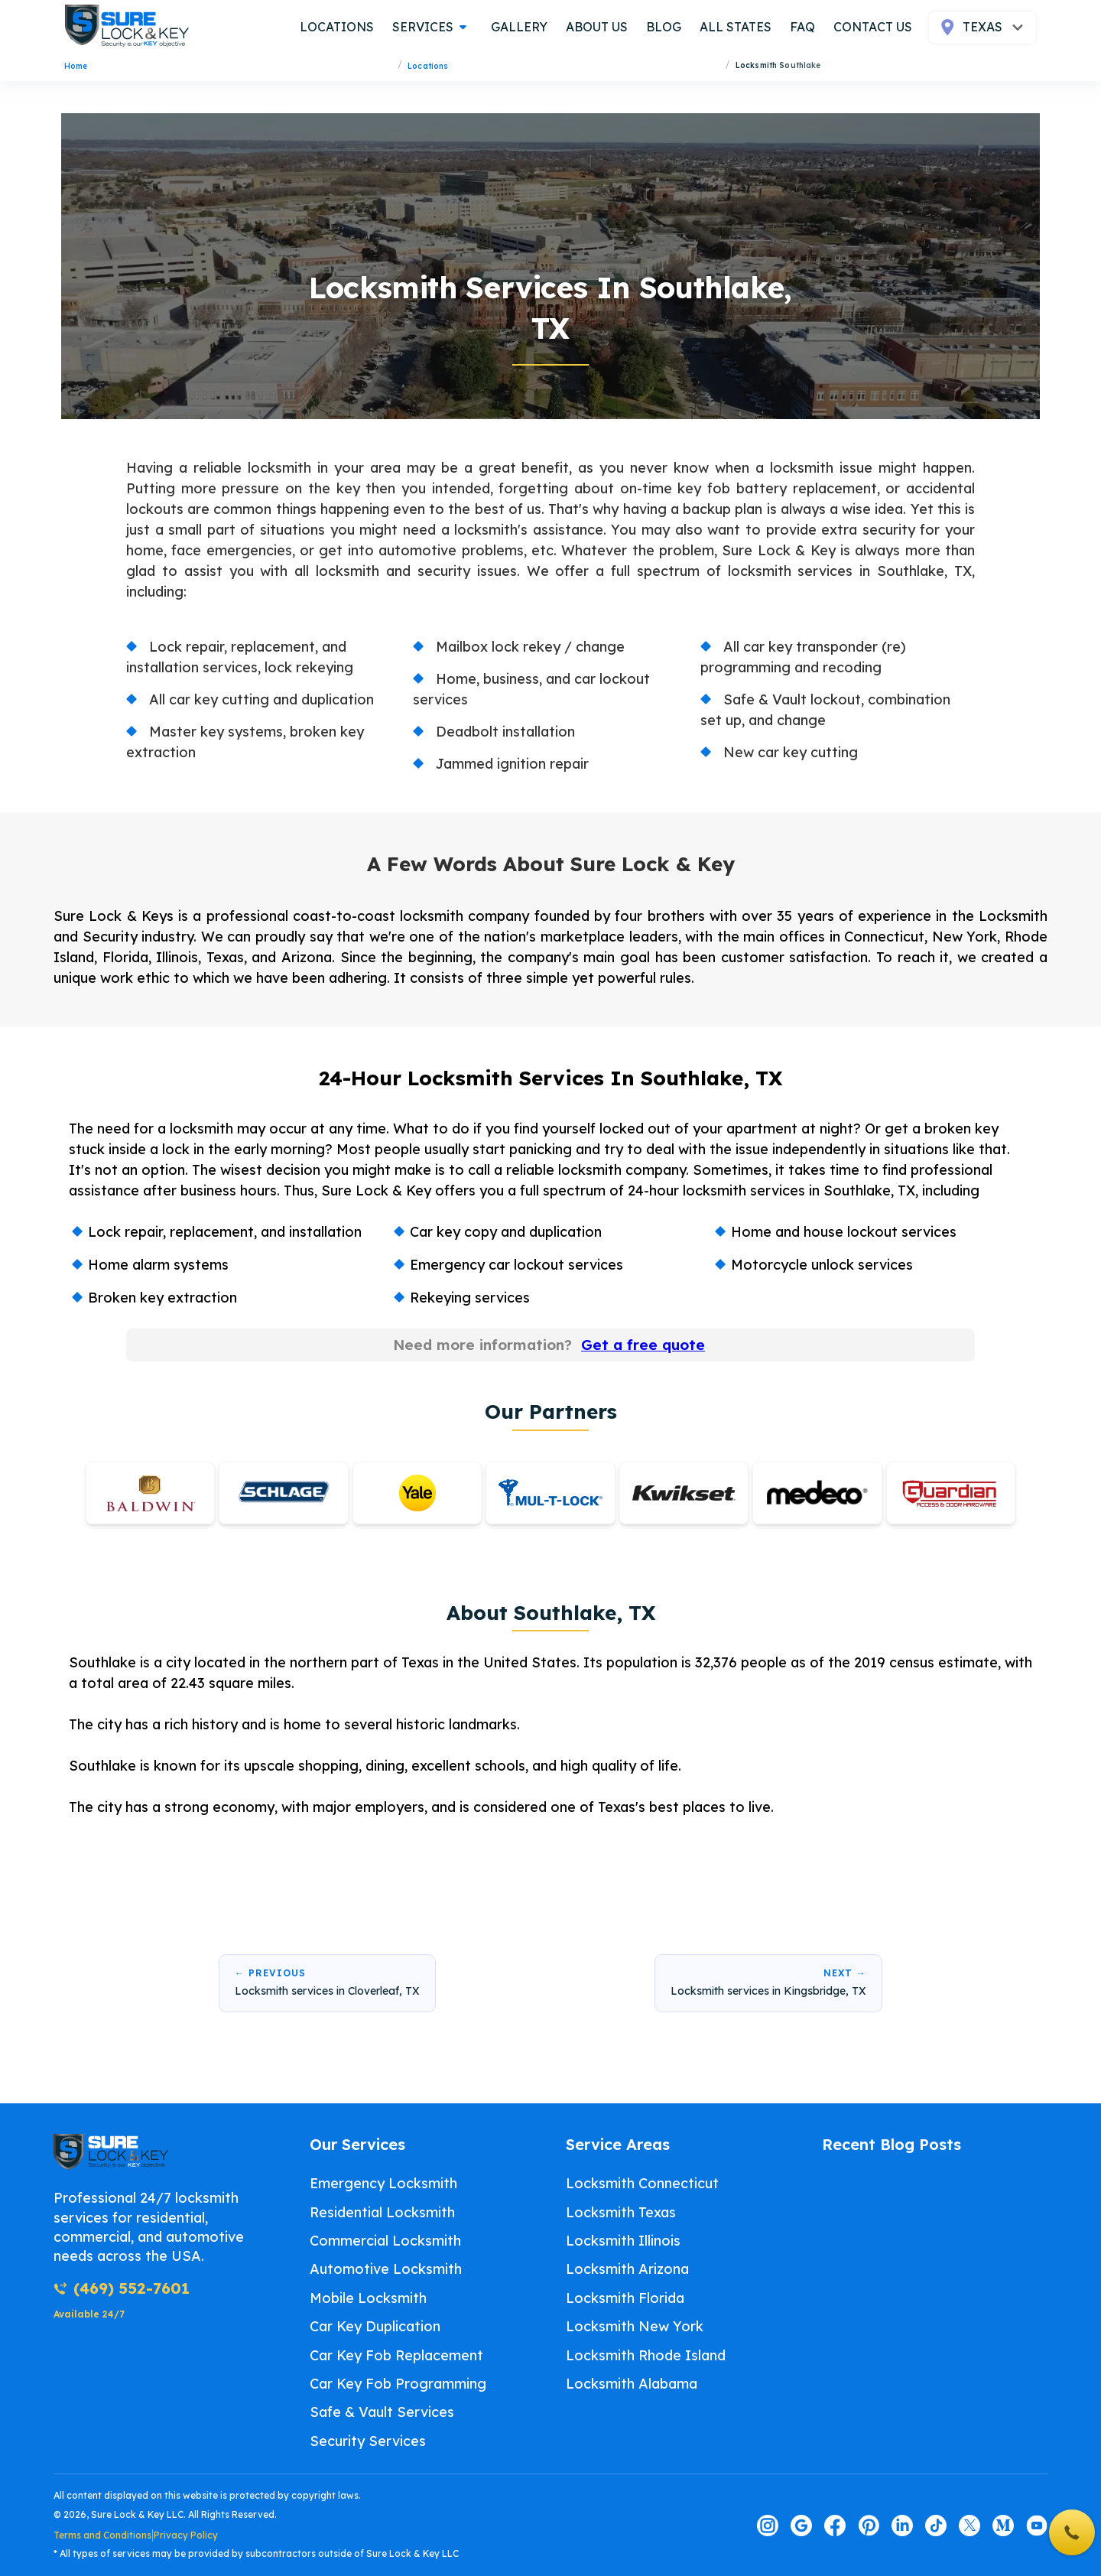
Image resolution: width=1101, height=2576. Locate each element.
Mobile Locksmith (368, 2298)
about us (597, 26)
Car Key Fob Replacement (396, 2355)
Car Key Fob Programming (398, 2383)
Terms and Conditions (102, 2535)
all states (735, 26)
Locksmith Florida (625, 2298)
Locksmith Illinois (623, 2240)
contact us (872, 26)
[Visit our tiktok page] (936, 2525)
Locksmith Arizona (627, 2269)
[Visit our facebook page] (835, 2525)
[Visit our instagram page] (767, 2525)
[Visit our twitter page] (969, 2525)
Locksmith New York (634, 2326)
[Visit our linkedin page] (902, 2525)
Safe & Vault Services (382, 2412)
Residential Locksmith (382, 2212)
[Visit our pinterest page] (868, 2525)
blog (663, 26)
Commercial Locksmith (385, 2240)
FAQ (802, 26)
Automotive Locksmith (386, 2269)
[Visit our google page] (801, 2525)
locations (337, 26)
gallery (519, 26)
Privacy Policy (186, 2535)
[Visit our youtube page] (1036, 2525)
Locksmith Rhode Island (646, 2355)
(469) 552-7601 (122, 2288)
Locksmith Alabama (631, 2383)
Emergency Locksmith (383, 2183)
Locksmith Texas (621, 2212)
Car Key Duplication (375, 2326)
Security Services (368, 2441)
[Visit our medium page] (1003, 2525)
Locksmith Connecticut (642, 2183)
